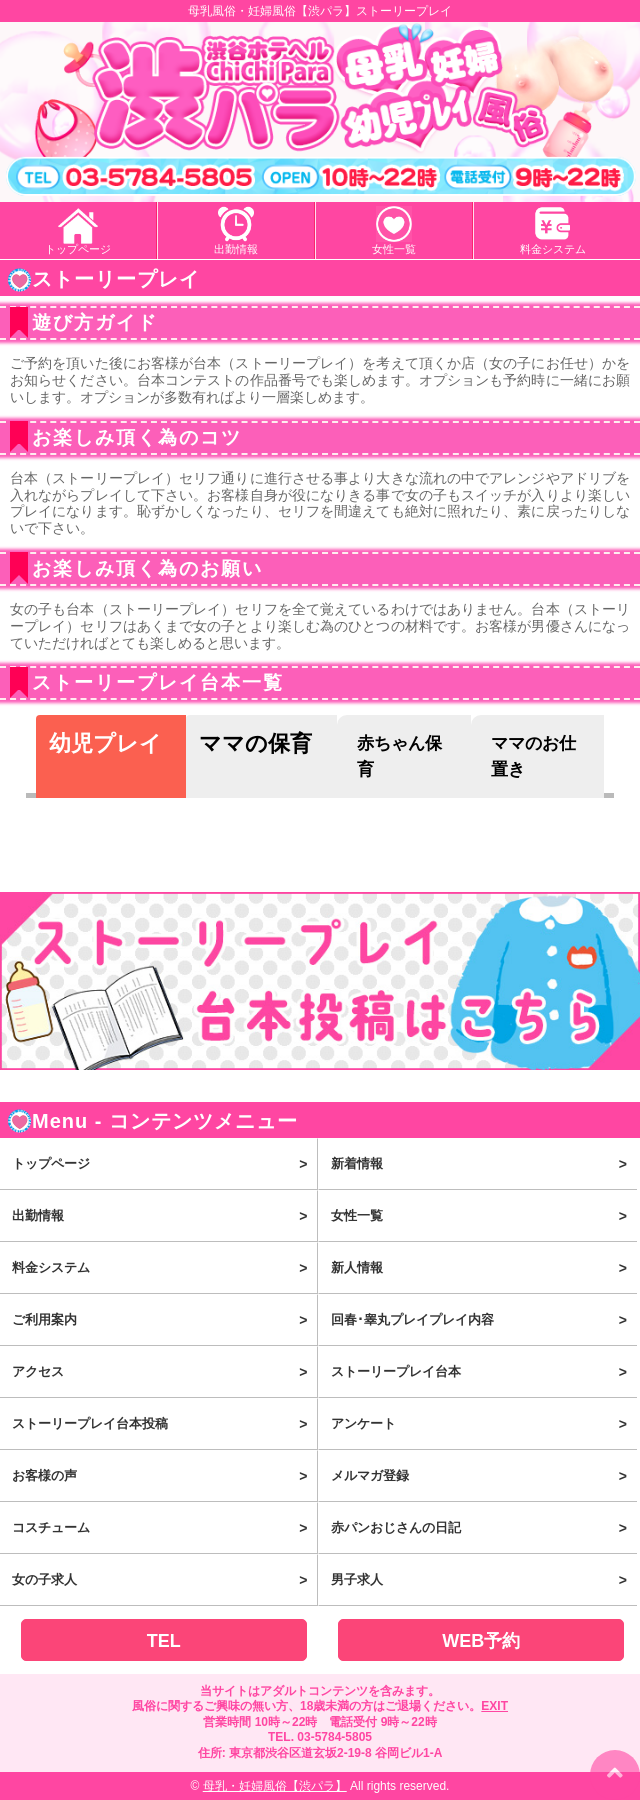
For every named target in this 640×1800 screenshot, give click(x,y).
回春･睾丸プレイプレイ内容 (483, 1320)
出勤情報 (236, 249)
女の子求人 (164, 1580)
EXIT (494, 1706)
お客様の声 (164, 1476)
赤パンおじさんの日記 (483, 1528)
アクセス (164, 1372)
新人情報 (483, 1268)
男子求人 (483, 1580)
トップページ (78, 249)
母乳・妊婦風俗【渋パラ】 (275, 1786)
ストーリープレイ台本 (483, 1372)
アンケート (483, 1424)
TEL (164, 1641)
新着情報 (483, 1164)
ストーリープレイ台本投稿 (164, 1424)
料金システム (553, 249)
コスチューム (164, 1528)
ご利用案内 (164, 1320)
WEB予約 (481, 1641)
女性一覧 (394, 249)
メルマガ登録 (483, 1476)
